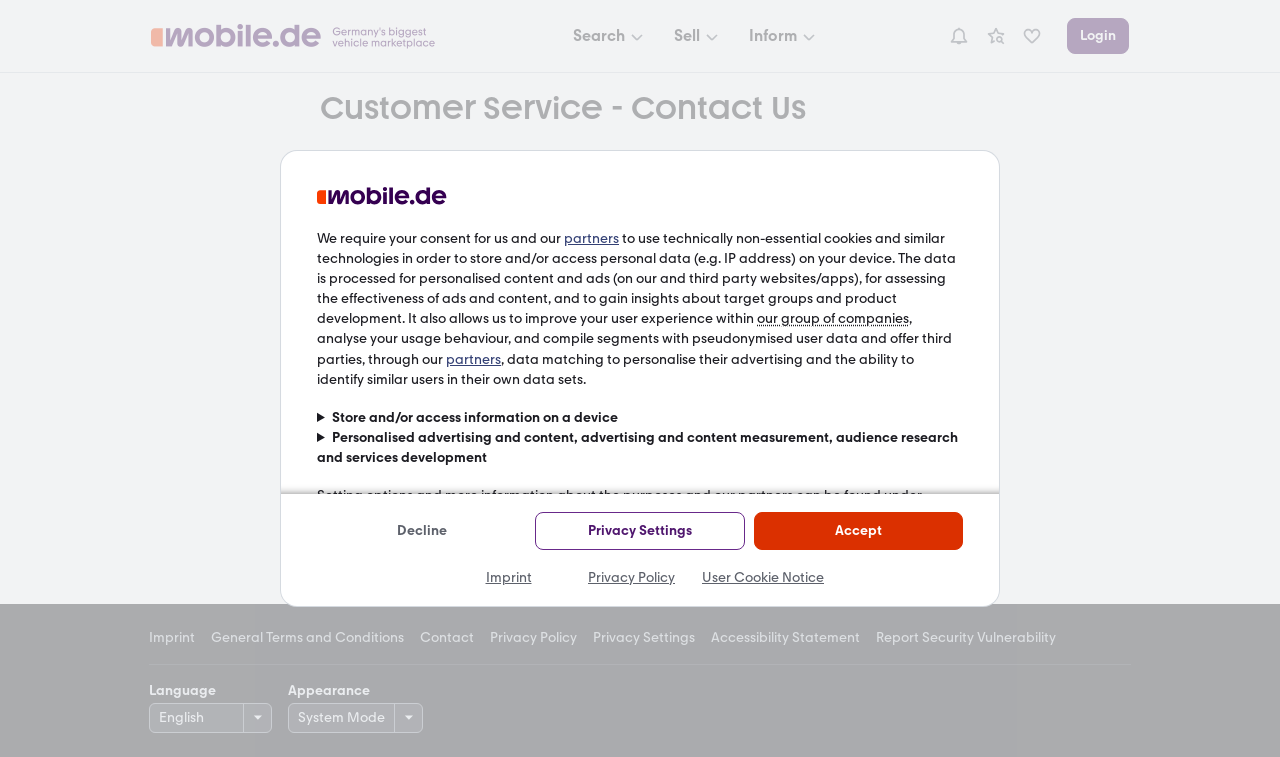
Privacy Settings (640, 530)
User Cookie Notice (763, 577)
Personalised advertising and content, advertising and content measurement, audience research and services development (637, 447)
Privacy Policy (631, 577)
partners (591, 238)
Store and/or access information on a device (475, 417)
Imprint (509, 577)
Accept (858, 530)
